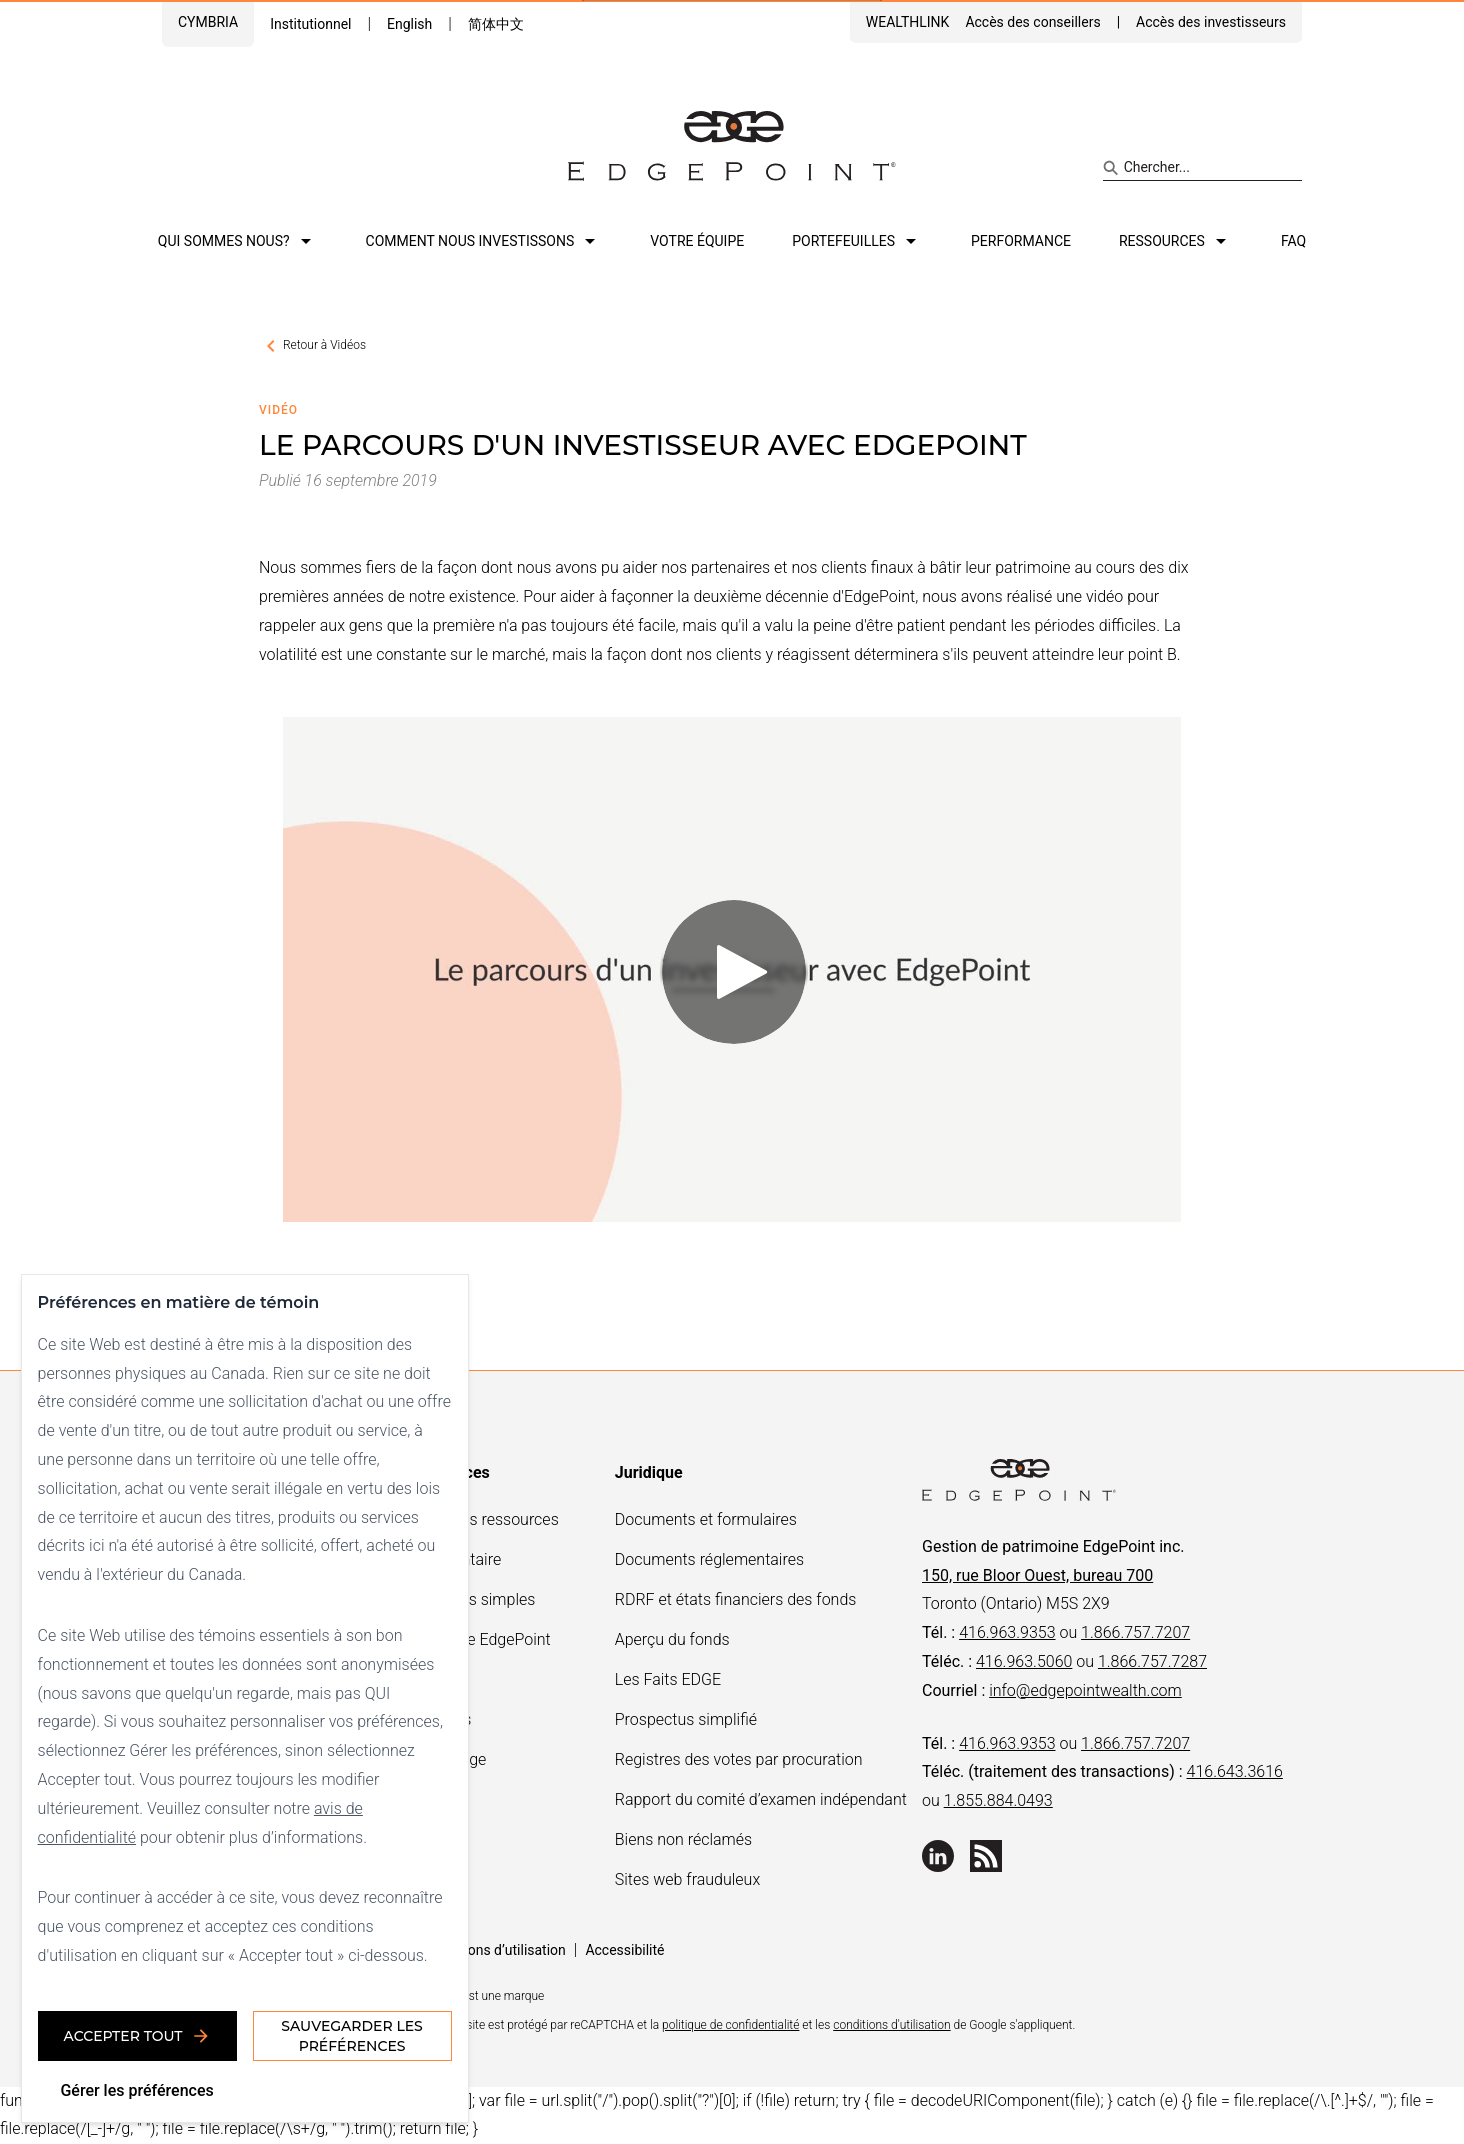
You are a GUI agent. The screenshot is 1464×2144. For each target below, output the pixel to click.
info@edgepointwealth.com (1085, 1690)
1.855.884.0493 (998, 1800)
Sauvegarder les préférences (355, 2033)
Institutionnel (310, 24)
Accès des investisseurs (1211, 22)
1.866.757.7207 (1135, 1632)
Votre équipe (697, 241)
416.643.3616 (1235, 1771)
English (409, 24)
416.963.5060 (1024, 1661)
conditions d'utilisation (891, 2025)
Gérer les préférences (140, 2087)
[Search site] (1202, 168)
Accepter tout (140, 2033)
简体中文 (496, 24)
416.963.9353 (1007, 1632)
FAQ (1293, 241)
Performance (1021, 241)
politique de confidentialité (730, 2025)
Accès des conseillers (1032, 22)
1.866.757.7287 (1152, 1661)
